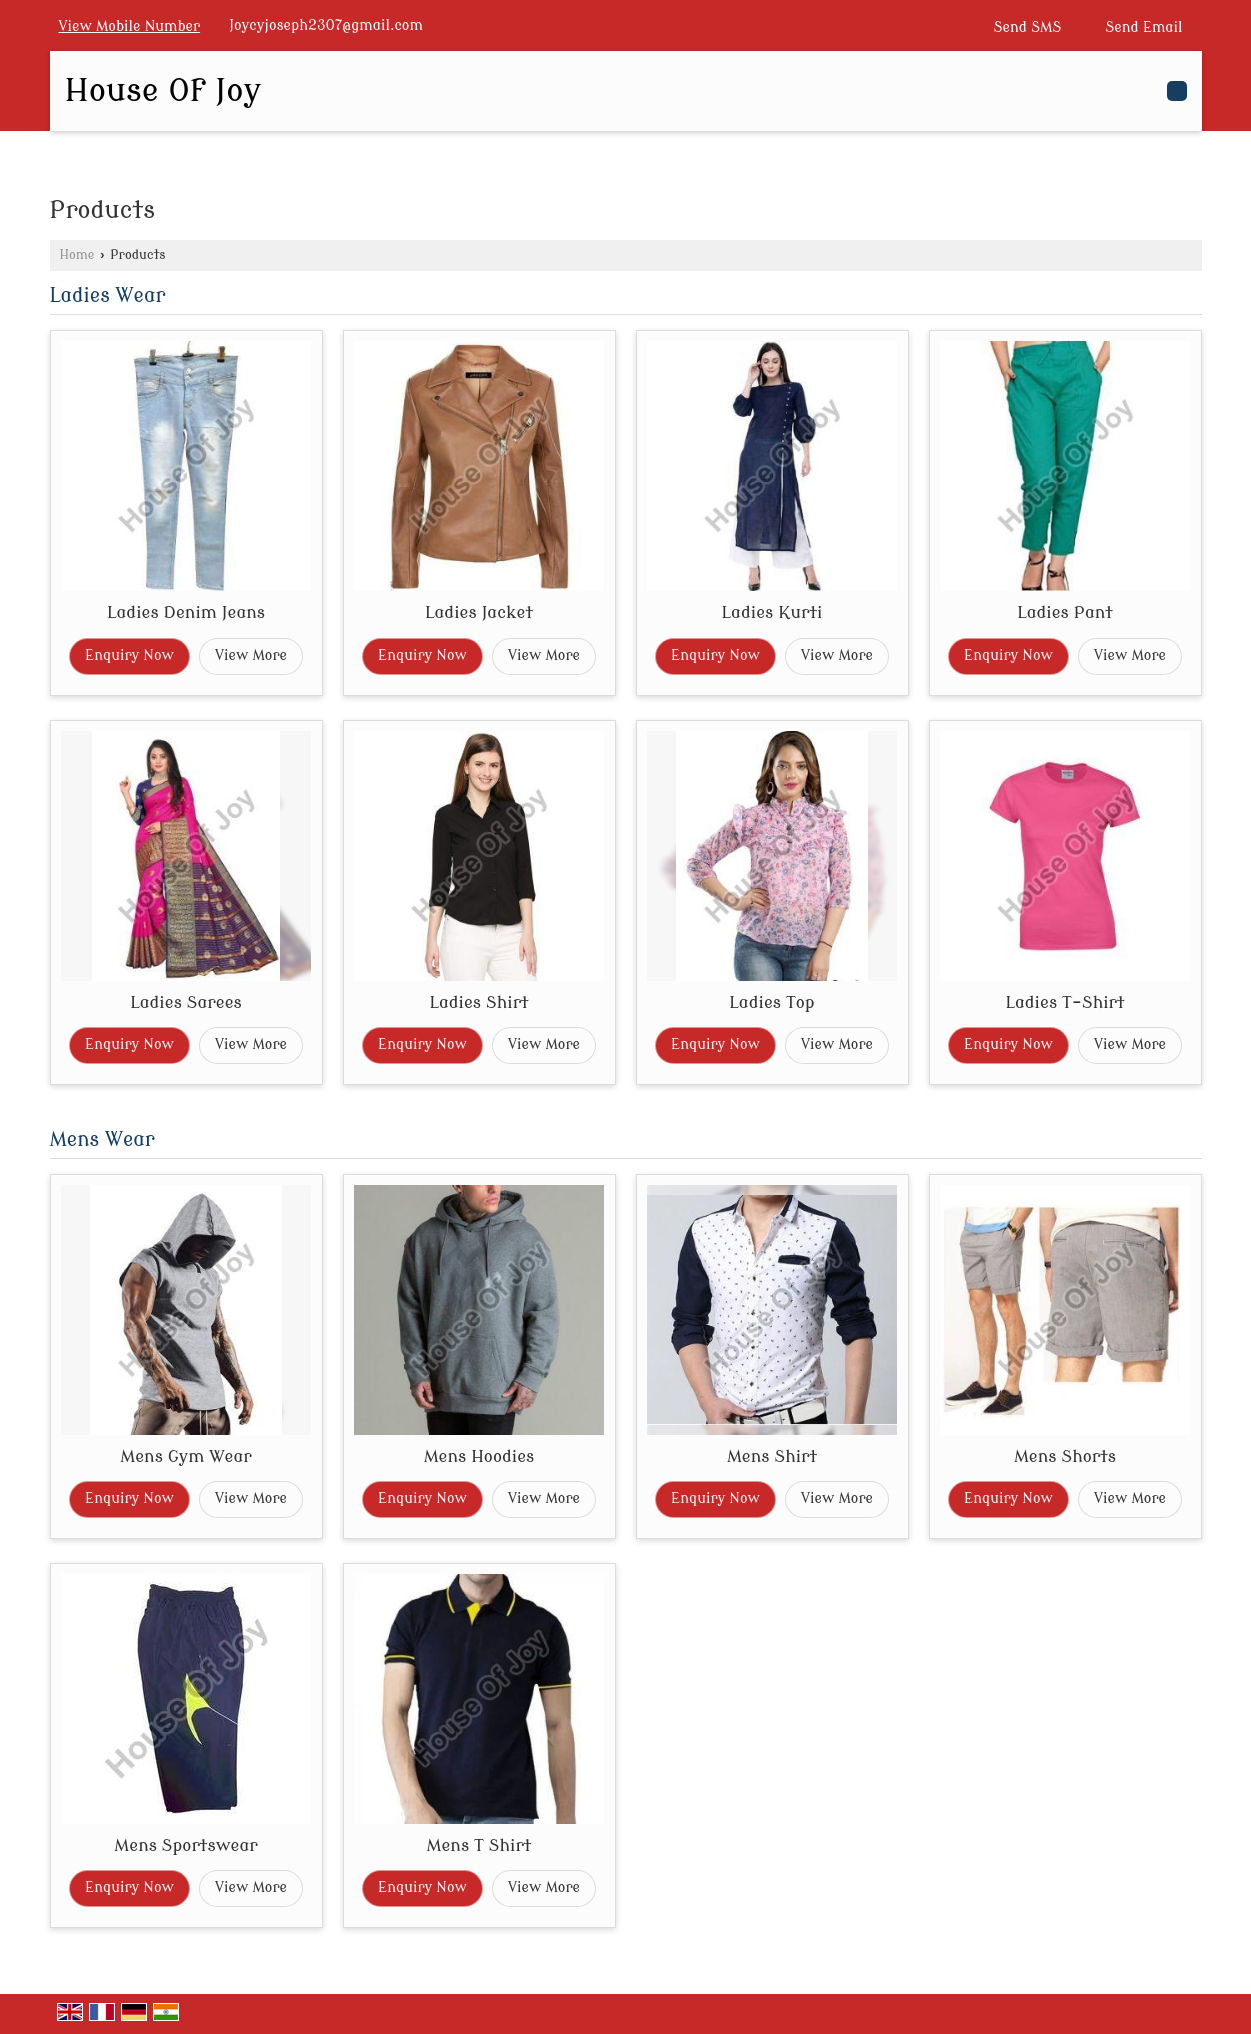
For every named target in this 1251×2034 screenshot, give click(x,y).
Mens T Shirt (479, 1845)
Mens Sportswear (185, 1845)
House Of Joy (163, 91)
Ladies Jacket (479, 612)
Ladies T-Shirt (1064, 1002)
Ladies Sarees (186, 1002)
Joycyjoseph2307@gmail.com (326, 25)
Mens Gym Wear (185, 1456)
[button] (130, 26)
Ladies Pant (1065, 612)
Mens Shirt (772, 1456)
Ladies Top (771, 1002)
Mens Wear (102, 1140)
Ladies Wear (108, 296)
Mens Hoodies (479, 1456)
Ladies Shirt (478, 1002)
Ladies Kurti (772, 612)
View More (251, 655)
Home (77, 255)
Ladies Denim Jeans (186, 612)
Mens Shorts (1065, 1456)
